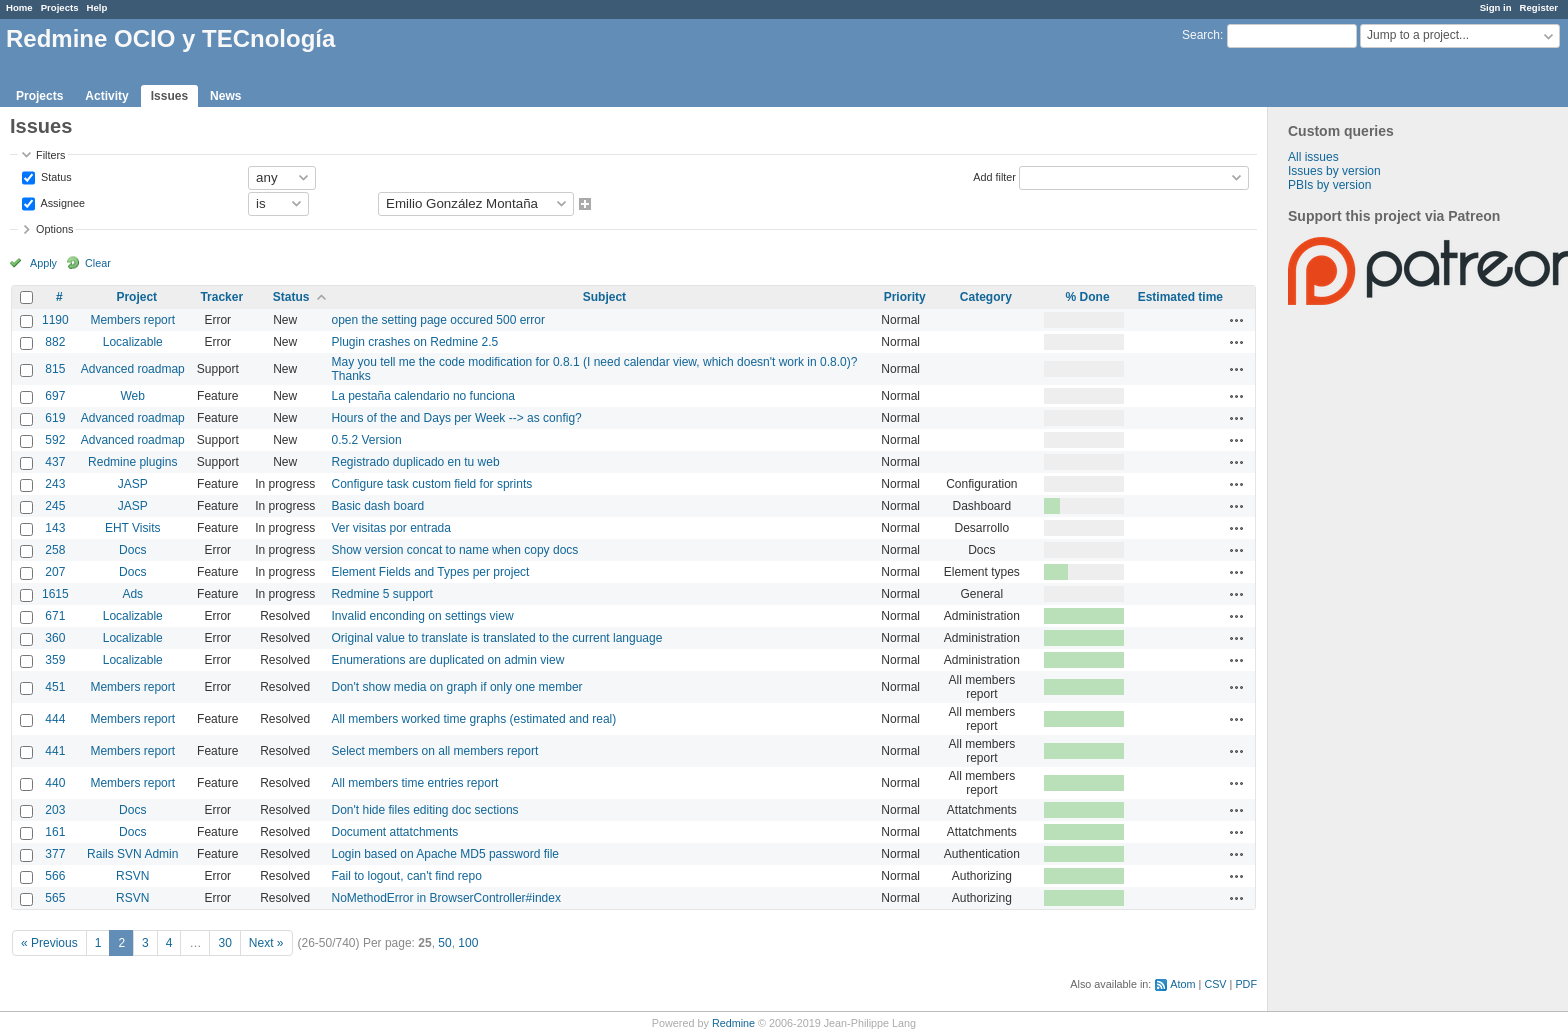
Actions (1237, 320)
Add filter (994, 176)
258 (55, 550)
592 (55, 440)
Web (133, 396)
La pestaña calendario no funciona (423, 396)
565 (55, 898)
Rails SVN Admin (132, 854)
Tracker (221, 297)
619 (55, 418)
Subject (604, 297)
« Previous (49, 943)
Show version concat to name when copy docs (455, 550)
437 (55, 462)
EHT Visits (133, 528)
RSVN (132, 876)
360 (55, 638)
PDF (1246, 984)
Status (55, 176)
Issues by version (1334, 171)
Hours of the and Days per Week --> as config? (457, 418)
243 (55, 484)
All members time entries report (415, 783)
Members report (132, 320)
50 (444, 943)
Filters (50, 155)
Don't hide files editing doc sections (425, 810)
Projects (60, 7)
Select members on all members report (435, 751)
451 (55, 687)
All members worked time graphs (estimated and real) (474, 719)
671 (55, 616)
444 (55, 719)
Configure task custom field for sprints (432, 484)
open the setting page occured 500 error (438, 320)
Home (19, 7)
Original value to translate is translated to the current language (497, 638)
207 (55, 572)
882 (55, 342)
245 (55, 506)
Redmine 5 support (382, 594)
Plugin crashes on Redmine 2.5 (415, 342)
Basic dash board (378, 506)
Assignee (61, 202)
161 (55, 832)
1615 (55, 594)
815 (55, 369)
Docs (132, 550)
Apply (43, 263)
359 (55, 660)
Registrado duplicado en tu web (416, 462)
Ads (132, 594)
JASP (133, 484)
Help (97, 7)
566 (55, 876)
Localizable (133, 342)
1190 (55, 320)
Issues (169, 96)
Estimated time (1180, 297)
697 (55, 396)
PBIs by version (1329, 185)
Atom (1182, 984)
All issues (1313, 157)
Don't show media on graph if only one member (457, 687)
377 (55, 854)
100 (468, 943)
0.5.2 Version (367, 440)
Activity (106, 96)
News (225, 96)
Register (1539, 7)
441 (55, 751)
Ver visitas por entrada (391, 528)
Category (986, 297)
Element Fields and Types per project (431, 572)
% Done (1088, 297)
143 (55, 528)
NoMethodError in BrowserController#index (446, 898)
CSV (1215, 984)
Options (54, 229)
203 (55, 810)
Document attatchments (395, 832)
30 (224, 943)
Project (136, 297)
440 (55, 783)
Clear (98, 263)
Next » (266, 943)
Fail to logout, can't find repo (407, 876)
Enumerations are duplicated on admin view (448, 660)
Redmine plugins (132, 462)
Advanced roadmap (133, 369)
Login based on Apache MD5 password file (445, 854)
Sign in (1496, 7)
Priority (905, 297)
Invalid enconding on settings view (423, 616)
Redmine (733, 1023)
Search (1201, 35)
